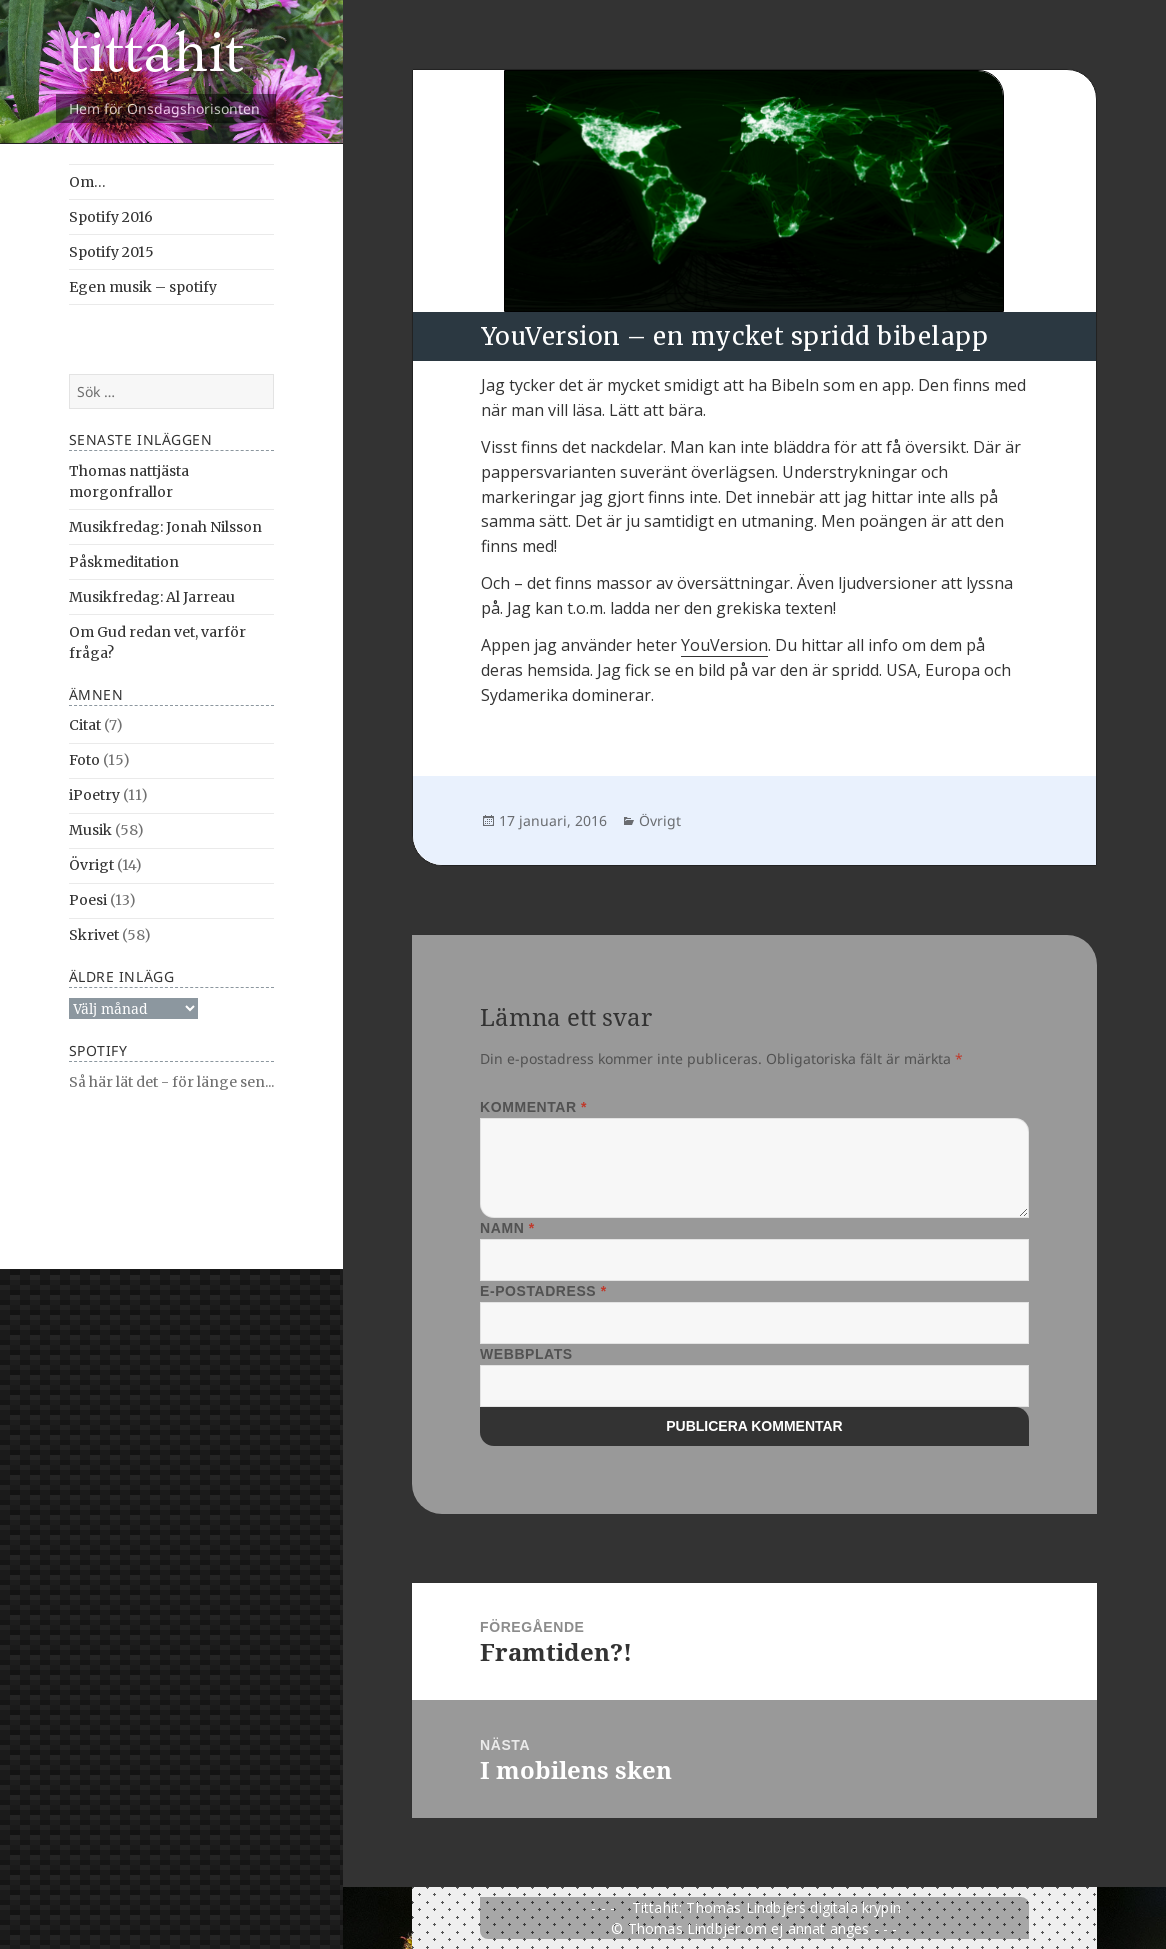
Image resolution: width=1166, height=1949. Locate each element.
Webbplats (526, 1354)
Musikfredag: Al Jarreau (152, 597)
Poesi (88, 900)
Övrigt (91, 865)
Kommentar (533, 1107)
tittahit (156, 53)
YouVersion (724, 645)
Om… (87, 182)
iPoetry (94, 795)
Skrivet (94, 935)
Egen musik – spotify (143, 287)
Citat (85, 725)
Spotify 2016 (111, 217)
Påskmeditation (124, 562)
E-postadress (543, 1291)
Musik (90, 830)
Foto (84, 760)
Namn (507, 1228)
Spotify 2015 (111, 252)
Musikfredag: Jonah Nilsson (165, 527)
